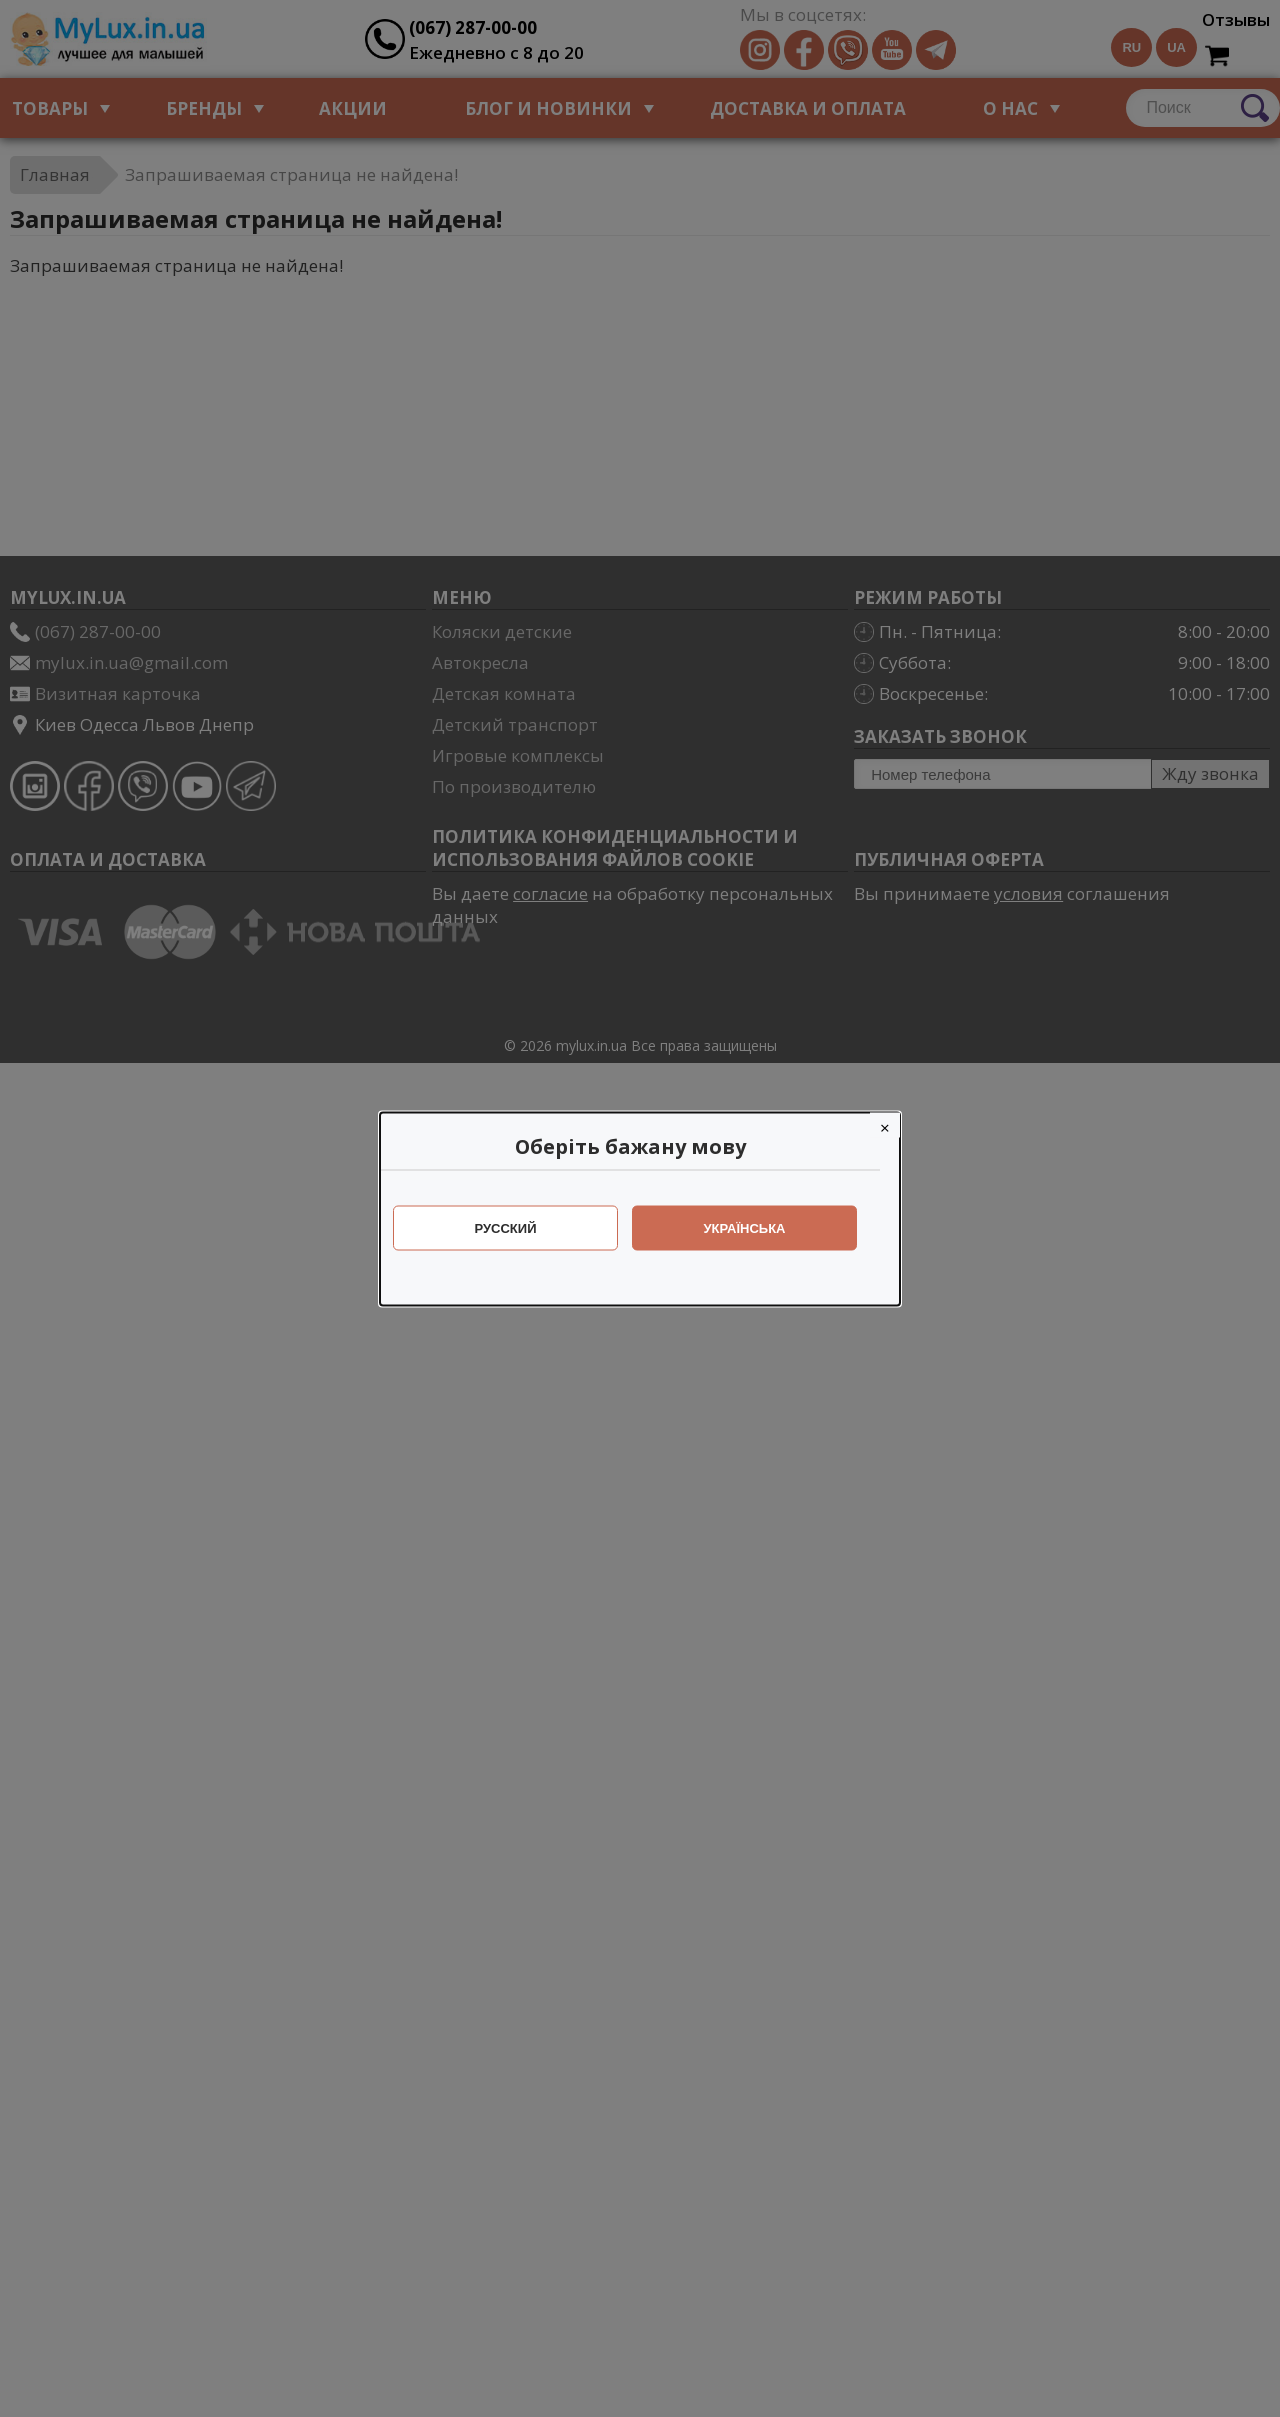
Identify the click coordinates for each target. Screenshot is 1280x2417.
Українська (755, 1227)
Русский (516, 1227)
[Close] (895, 1124)
